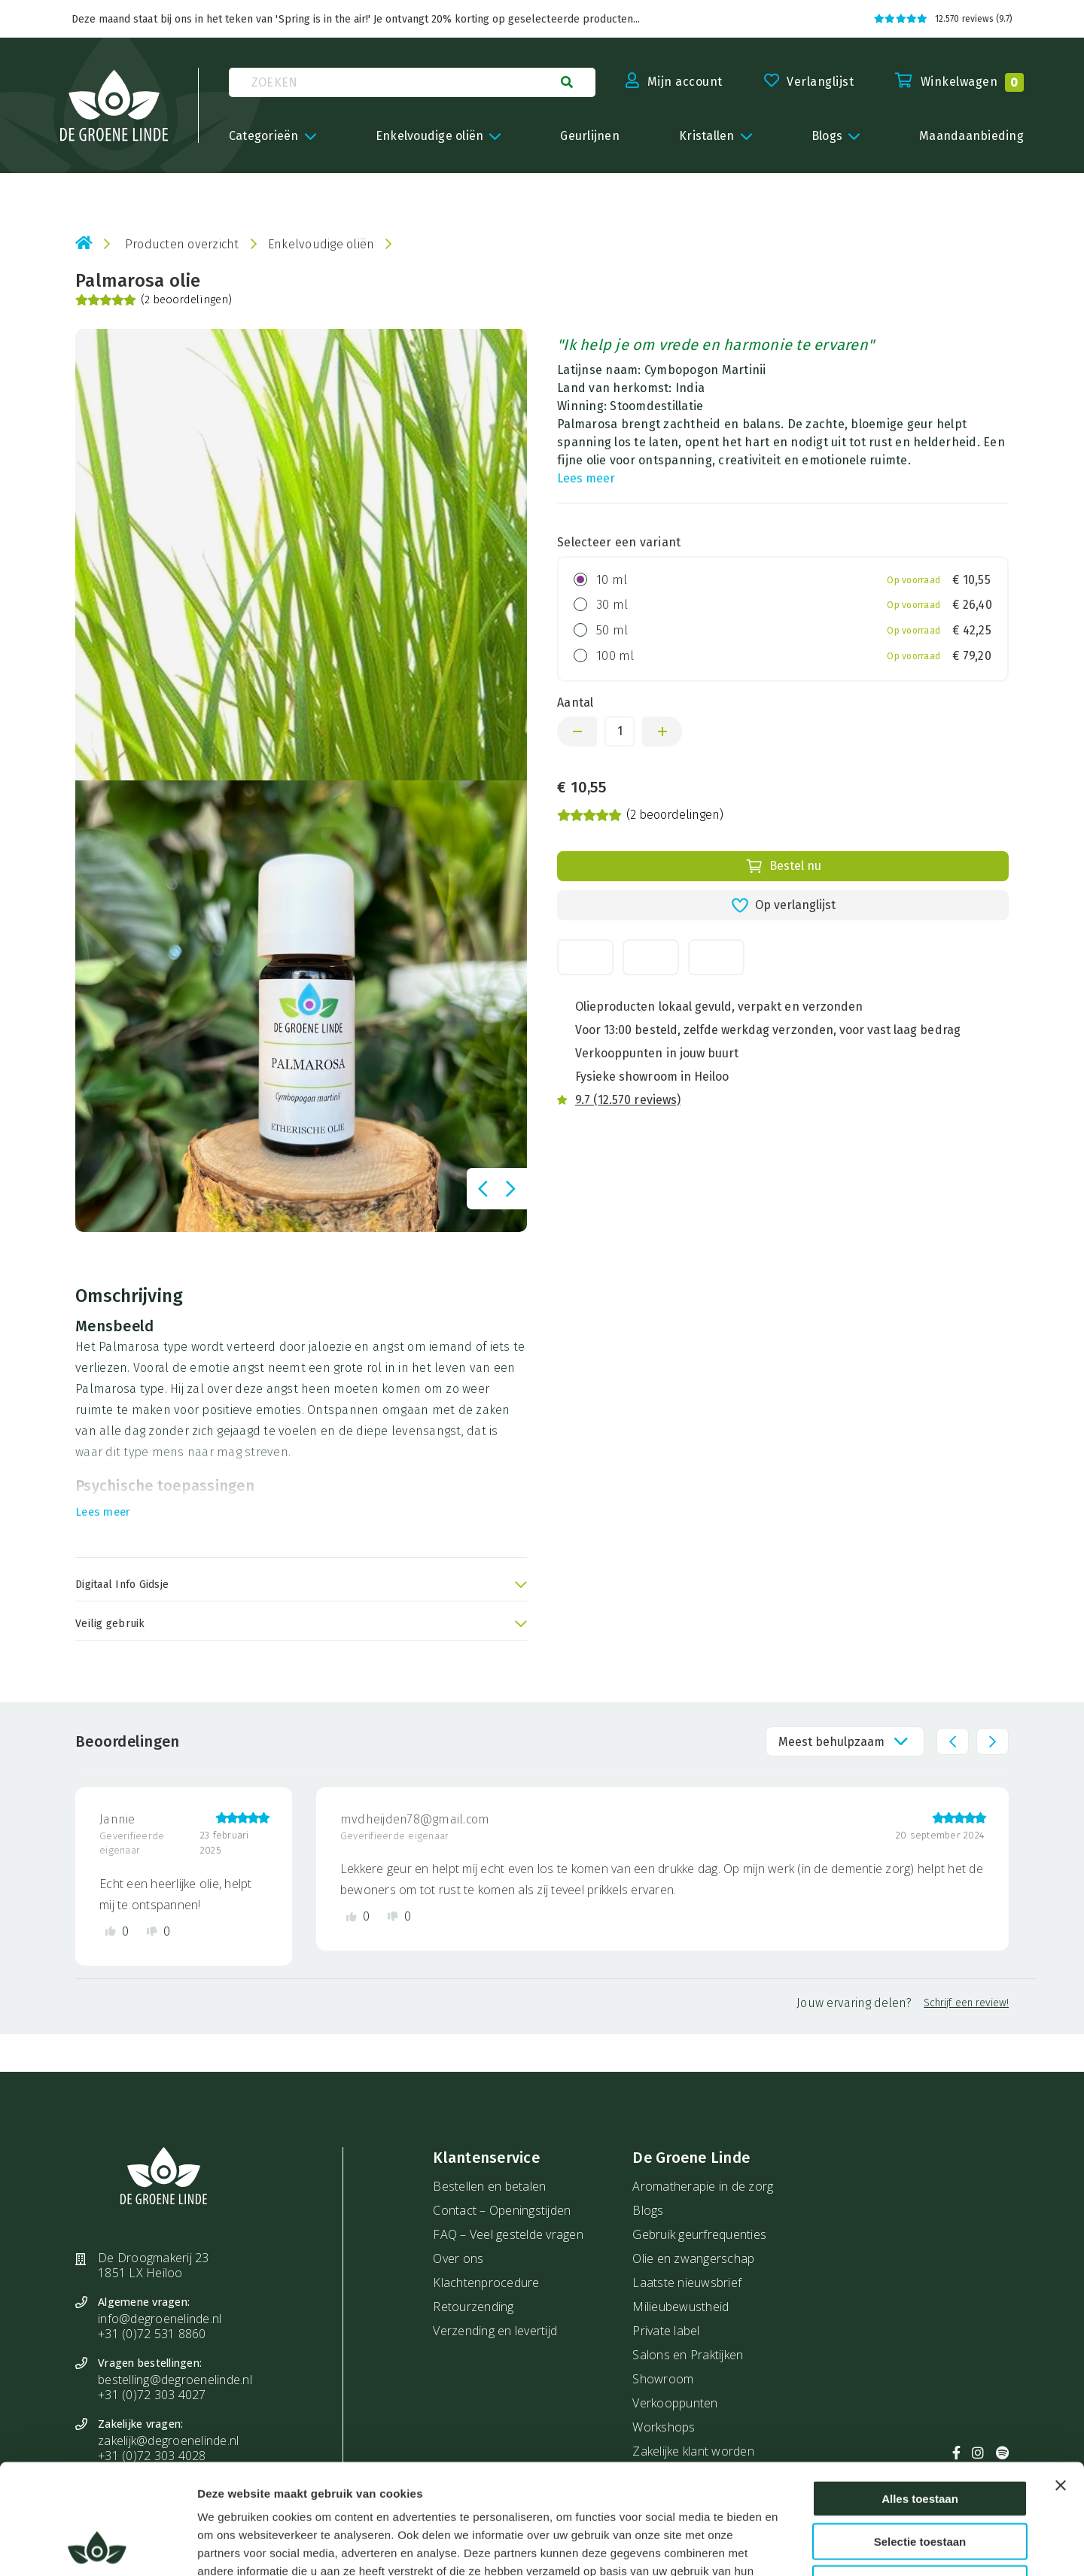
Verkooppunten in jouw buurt (656, 1053)
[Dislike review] (158, 1931)
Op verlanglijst (783, 905)
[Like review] (117, 1931)
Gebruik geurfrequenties (699, 2234)
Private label (665, 2330)
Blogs (647, 2210)
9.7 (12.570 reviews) (628, 1100)
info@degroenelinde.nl (159, 2318)
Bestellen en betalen (489, 2186)
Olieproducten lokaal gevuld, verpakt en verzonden (719, 1006)
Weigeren (919, 2480)
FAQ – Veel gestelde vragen (508, 2234)
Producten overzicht (182, 244)
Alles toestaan (920, 2395)
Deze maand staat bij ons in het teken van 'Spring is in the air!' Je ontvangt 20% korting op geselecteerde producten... (356, 19)
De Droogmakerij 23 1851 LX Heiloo (153, 2265)
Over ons (458, 2258)
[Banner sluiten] (1060, 2382)
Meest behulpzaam (831, 1742)
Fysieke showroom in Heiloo (652, 1076)
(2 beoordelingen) (153, 300)
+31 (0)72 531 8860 (152, 2333)
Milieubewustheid (680, 2306)
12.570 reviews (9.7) (943, 19)
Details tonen (819, 2546)
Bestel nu (783, 866)
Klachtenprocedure (486, 2282)
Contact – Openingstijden (502, 2210)
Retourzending (473, 2306)
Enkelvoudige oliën (321, 244)
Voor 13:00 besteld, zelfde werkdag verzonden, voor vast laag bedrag (768, 1030)
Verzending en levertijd (495, 2330)
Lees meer (586, 478)
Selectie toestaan (920, 2438)
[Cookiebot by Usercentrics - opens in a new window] (97, 2546)
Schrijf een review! (966, 2003)
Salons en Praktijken (687, 2354)
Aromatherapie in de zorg (702, 2186)
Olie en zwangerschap (693, 2258)
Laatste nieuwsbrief (686, 2282)
